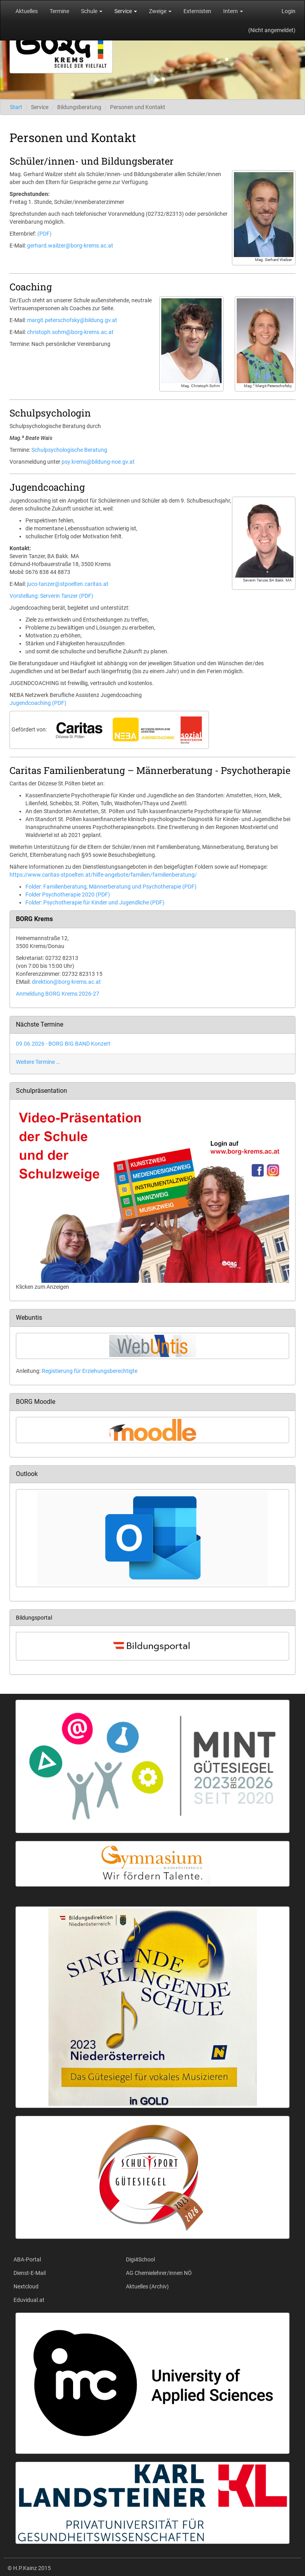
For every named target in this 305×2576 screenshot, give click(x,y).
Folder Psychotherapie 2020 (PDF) (67, 894)
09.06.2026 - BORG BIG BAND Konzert (63, 1043)
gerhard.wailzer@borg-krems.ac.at (70, 245)
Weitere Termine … (38, 1062)
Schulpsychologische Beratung (69, 450)
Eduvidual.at (29, 2300)
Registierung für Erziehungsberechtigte (89, 1371)
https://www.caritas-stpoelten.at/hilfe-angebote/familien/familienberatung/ (103, 874)
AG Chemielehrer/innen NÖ (159, 2273)
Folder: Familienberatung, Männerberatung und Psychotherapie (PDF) (111, 886)
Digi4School (140, 2259)
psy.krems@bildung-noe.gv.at (98, 462)
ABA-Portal (27, 2259)
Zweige (160, 11)
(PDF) (44, 233)
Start (16, 107)
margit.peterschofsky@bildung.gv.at (72, 320)
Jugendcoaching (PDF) (38, 703)
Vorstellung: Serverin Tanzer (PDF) (51, 596)
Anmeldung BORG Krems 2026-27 (57, 993)
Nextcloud (26, 2286)
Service (125, 11)
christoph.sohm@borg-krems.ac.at (70, 332)
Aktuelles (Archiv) (147, 2286)
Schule (91, 11)
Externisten (197, 11)
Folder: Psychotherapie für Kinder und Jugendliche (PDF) (94, 902)
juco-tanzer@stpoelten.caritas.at (67, 584)
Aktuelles (26, 11)
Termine (59, 11)
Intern (233, 11)
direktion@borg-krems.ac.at (66, 982)
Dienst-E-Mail (30, 2273)
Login (288, 11)
